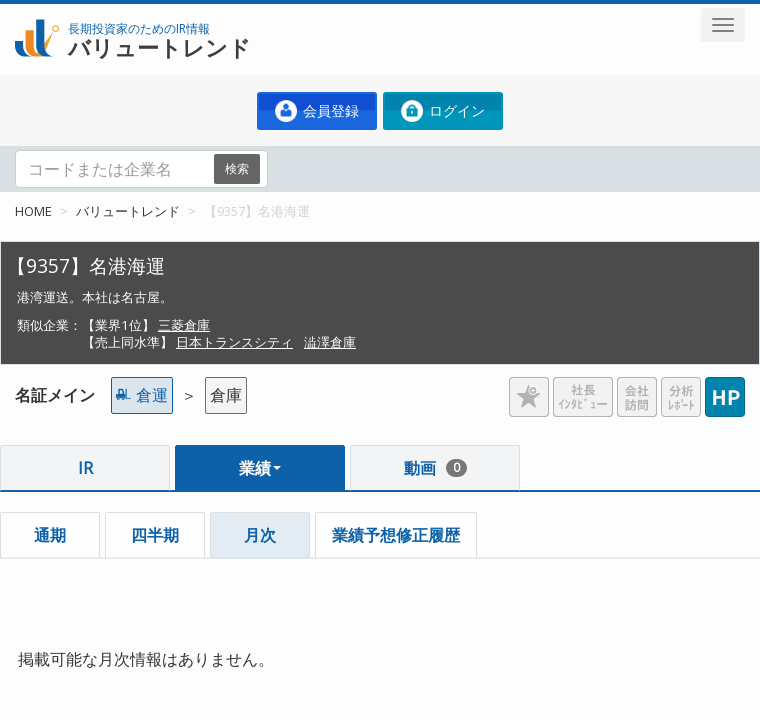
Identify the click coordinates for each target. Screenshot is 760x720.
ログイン (443, 111)
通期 (50, 535)
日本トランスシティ (234, 342)
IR (85, 468)
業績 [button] (260, 468)
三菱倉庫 (184, 325)
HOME (33, 211)
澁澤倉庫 (330, 342)
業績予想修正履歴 (396, 535)
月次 (260, 535)
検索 (237, 168)
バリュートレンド (128, 211)
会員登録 (317, 111)
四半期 (155, 535)
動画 (435, 468)
